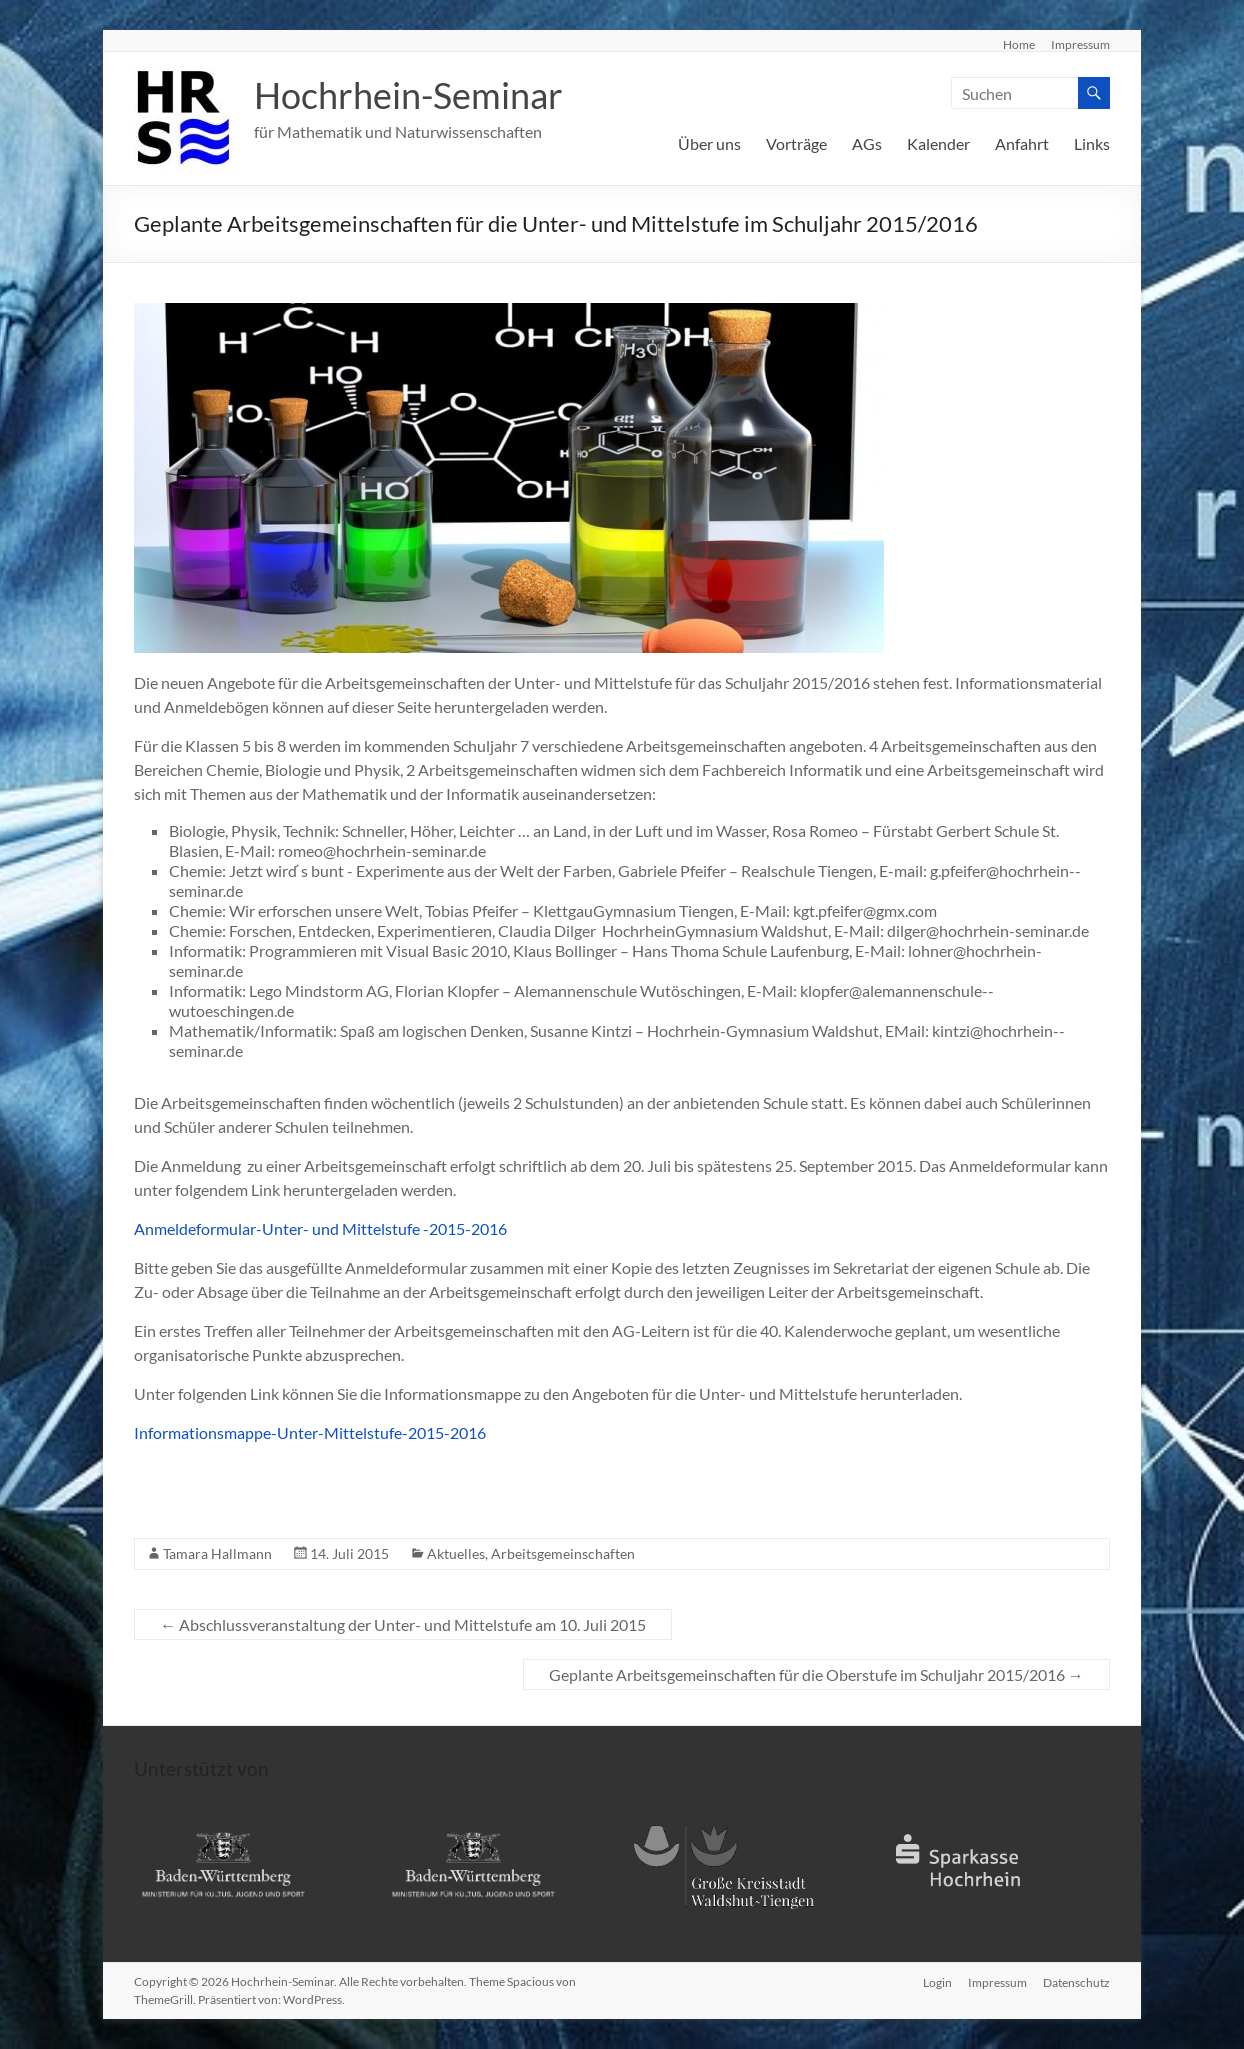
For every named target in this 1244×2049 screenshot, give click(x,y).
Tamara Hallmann (217, 1553)
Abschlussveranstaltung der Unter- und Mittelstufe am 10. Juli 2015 (403, 1624)
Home (1019, 44)
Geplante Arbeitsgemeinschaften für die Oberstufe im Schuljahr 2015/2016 (816, 1674)
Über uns (709, 143)
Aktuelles (456, 1553)
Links (1092, 143)
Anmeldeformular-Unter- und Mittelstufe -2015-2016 (320, 1228)
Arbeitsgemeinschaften (563, 1553)
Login (937, 1981)
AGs (867, 143)
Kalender (938, 143)
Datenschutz (1076, 1981)
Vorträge (796, 143)
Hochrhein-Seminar (408, 95)
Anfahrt (1022, 143)
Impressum (1080, 44)
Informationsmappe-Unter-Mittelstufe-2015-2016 (310, 1432)
